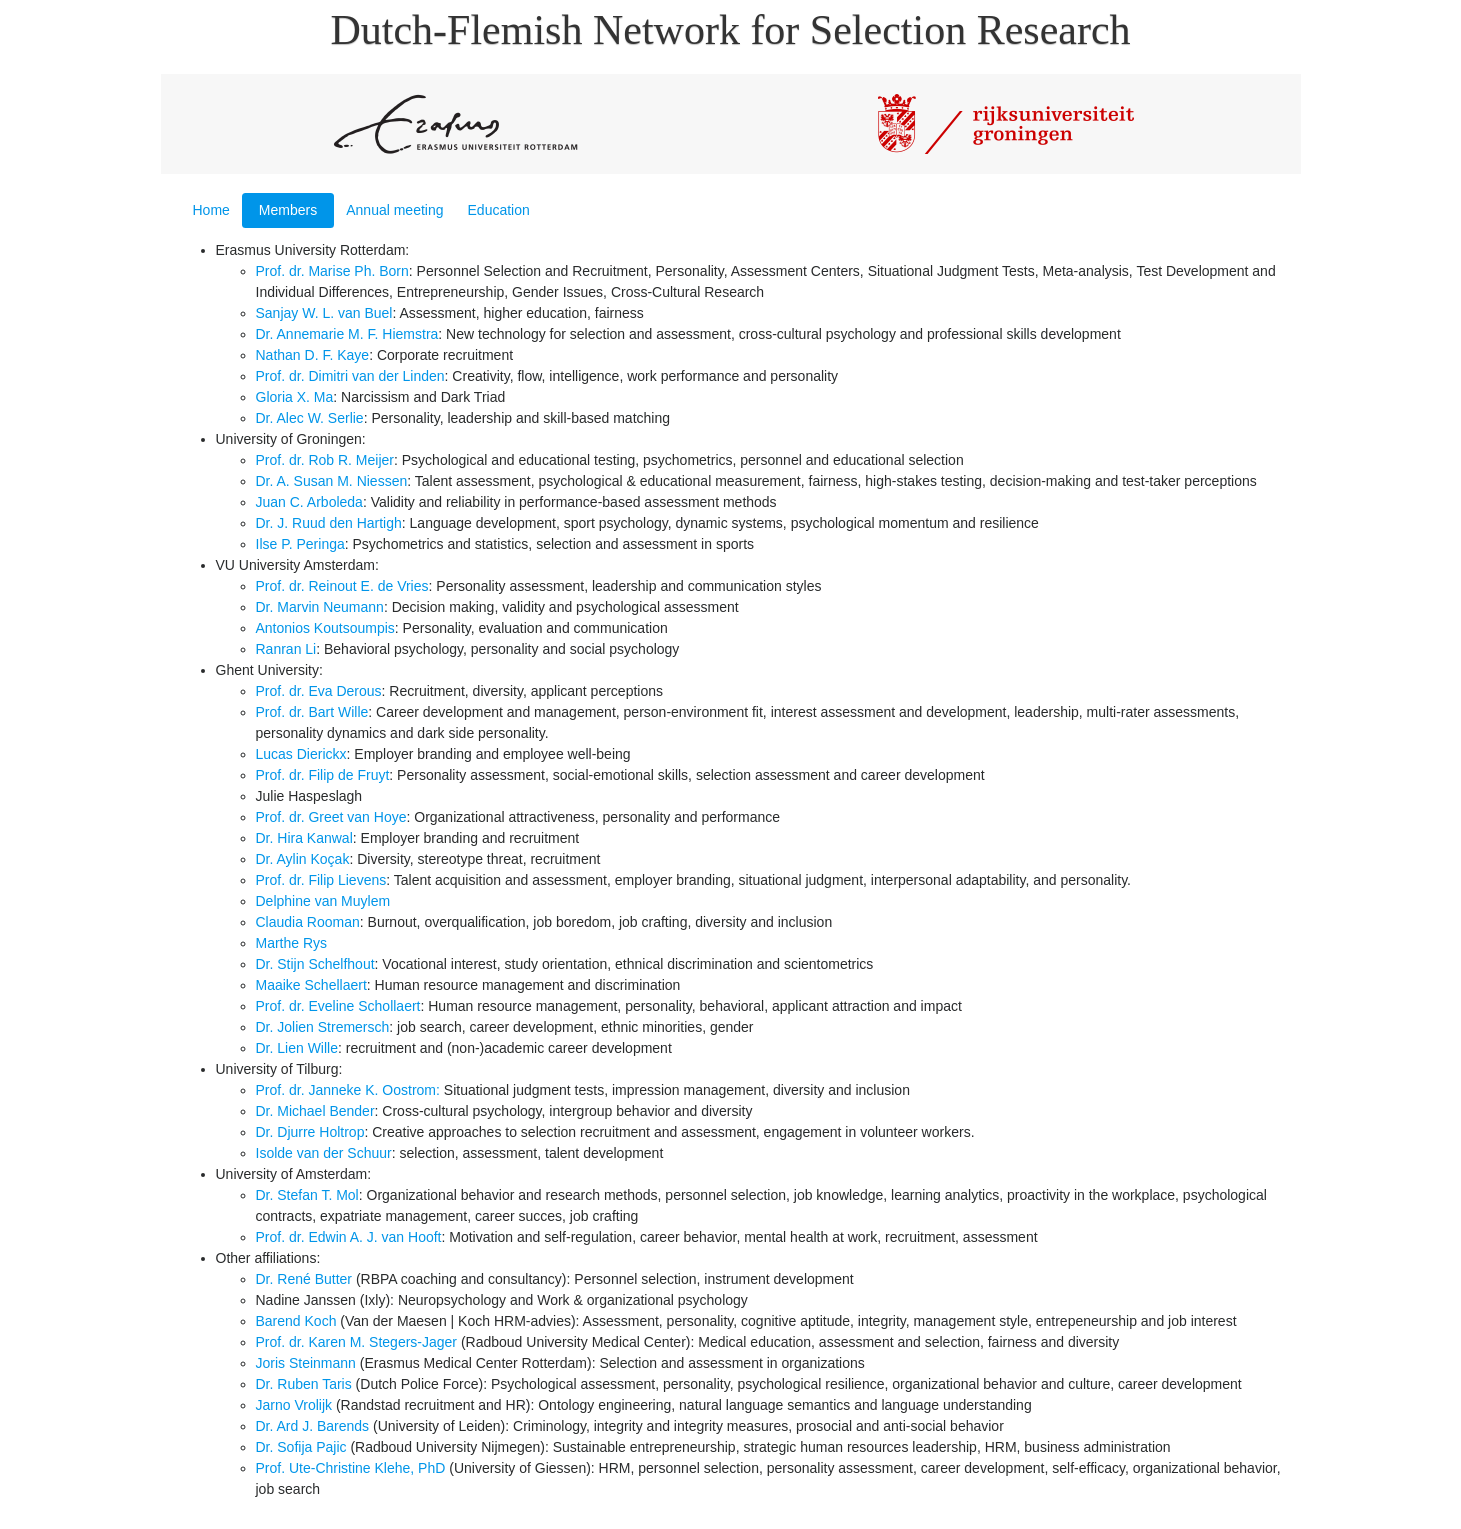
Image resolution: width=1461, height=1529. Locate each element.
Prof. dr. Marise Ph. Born (332, 271)
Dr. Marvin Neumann (320, 607)
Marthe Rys (292, 943)
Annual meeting (394, 210)
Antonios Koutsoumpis (325, 628)
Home (211, 210)
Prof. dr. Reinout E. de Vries (342, 586)
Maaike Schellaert (311, 985)
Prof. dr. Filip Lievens (321, 880)
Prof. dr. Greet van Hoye (331, 817)
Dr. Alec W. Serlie (310, 418)
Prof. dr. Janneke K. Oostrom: (348, 1090)
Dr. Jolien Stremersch (323, 1027)
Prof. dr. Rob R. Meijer (325, 460)
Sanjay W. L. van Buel (324, 313)
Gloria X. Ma (295, 397)
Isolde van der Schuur (324, 1153)
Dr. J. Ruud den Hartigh (329, 523)
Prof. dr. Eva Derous (319, 691)
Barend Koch (296, 1321)
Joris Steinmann (306, 1363)
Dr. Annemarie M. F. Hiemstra (347, 334)
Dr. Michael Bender (315, 1111)
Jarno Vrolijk (294, 1405)
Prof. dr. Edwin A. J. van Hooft (349, 1237)
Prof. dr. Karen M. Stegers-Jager (357, 1342)
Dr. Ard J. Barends (313, 1426)
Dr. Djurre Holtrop (310, 1132)
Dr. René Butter (304, 1279)
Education (499, 210)
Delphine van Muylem (323, 901)
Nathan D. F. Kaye (313, 355)
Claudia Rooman (308, 922)
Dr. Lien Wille (297, 1048)
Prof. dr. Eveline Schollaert (338, 1006)
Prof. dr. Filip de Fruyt (323, 775)
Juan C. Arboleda (309, 502)
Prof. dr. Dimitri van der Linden (350, 376)
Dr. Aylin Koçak (303, 859)
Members (288, 210)
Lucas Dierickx (301, 754)
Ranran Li (286, 649)
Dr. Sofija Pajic (301, 1447)
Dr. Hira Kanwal (304, 838)
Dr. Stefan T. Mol (307, 1195)
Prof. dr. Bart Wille (312, 712)
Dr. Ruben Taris (304, 1384)
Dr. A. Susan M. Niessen (332, 481)
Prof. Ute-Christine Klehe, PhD (351, 1468)
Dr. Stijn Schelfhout (315, 964)
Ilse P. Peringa (300, 544)
